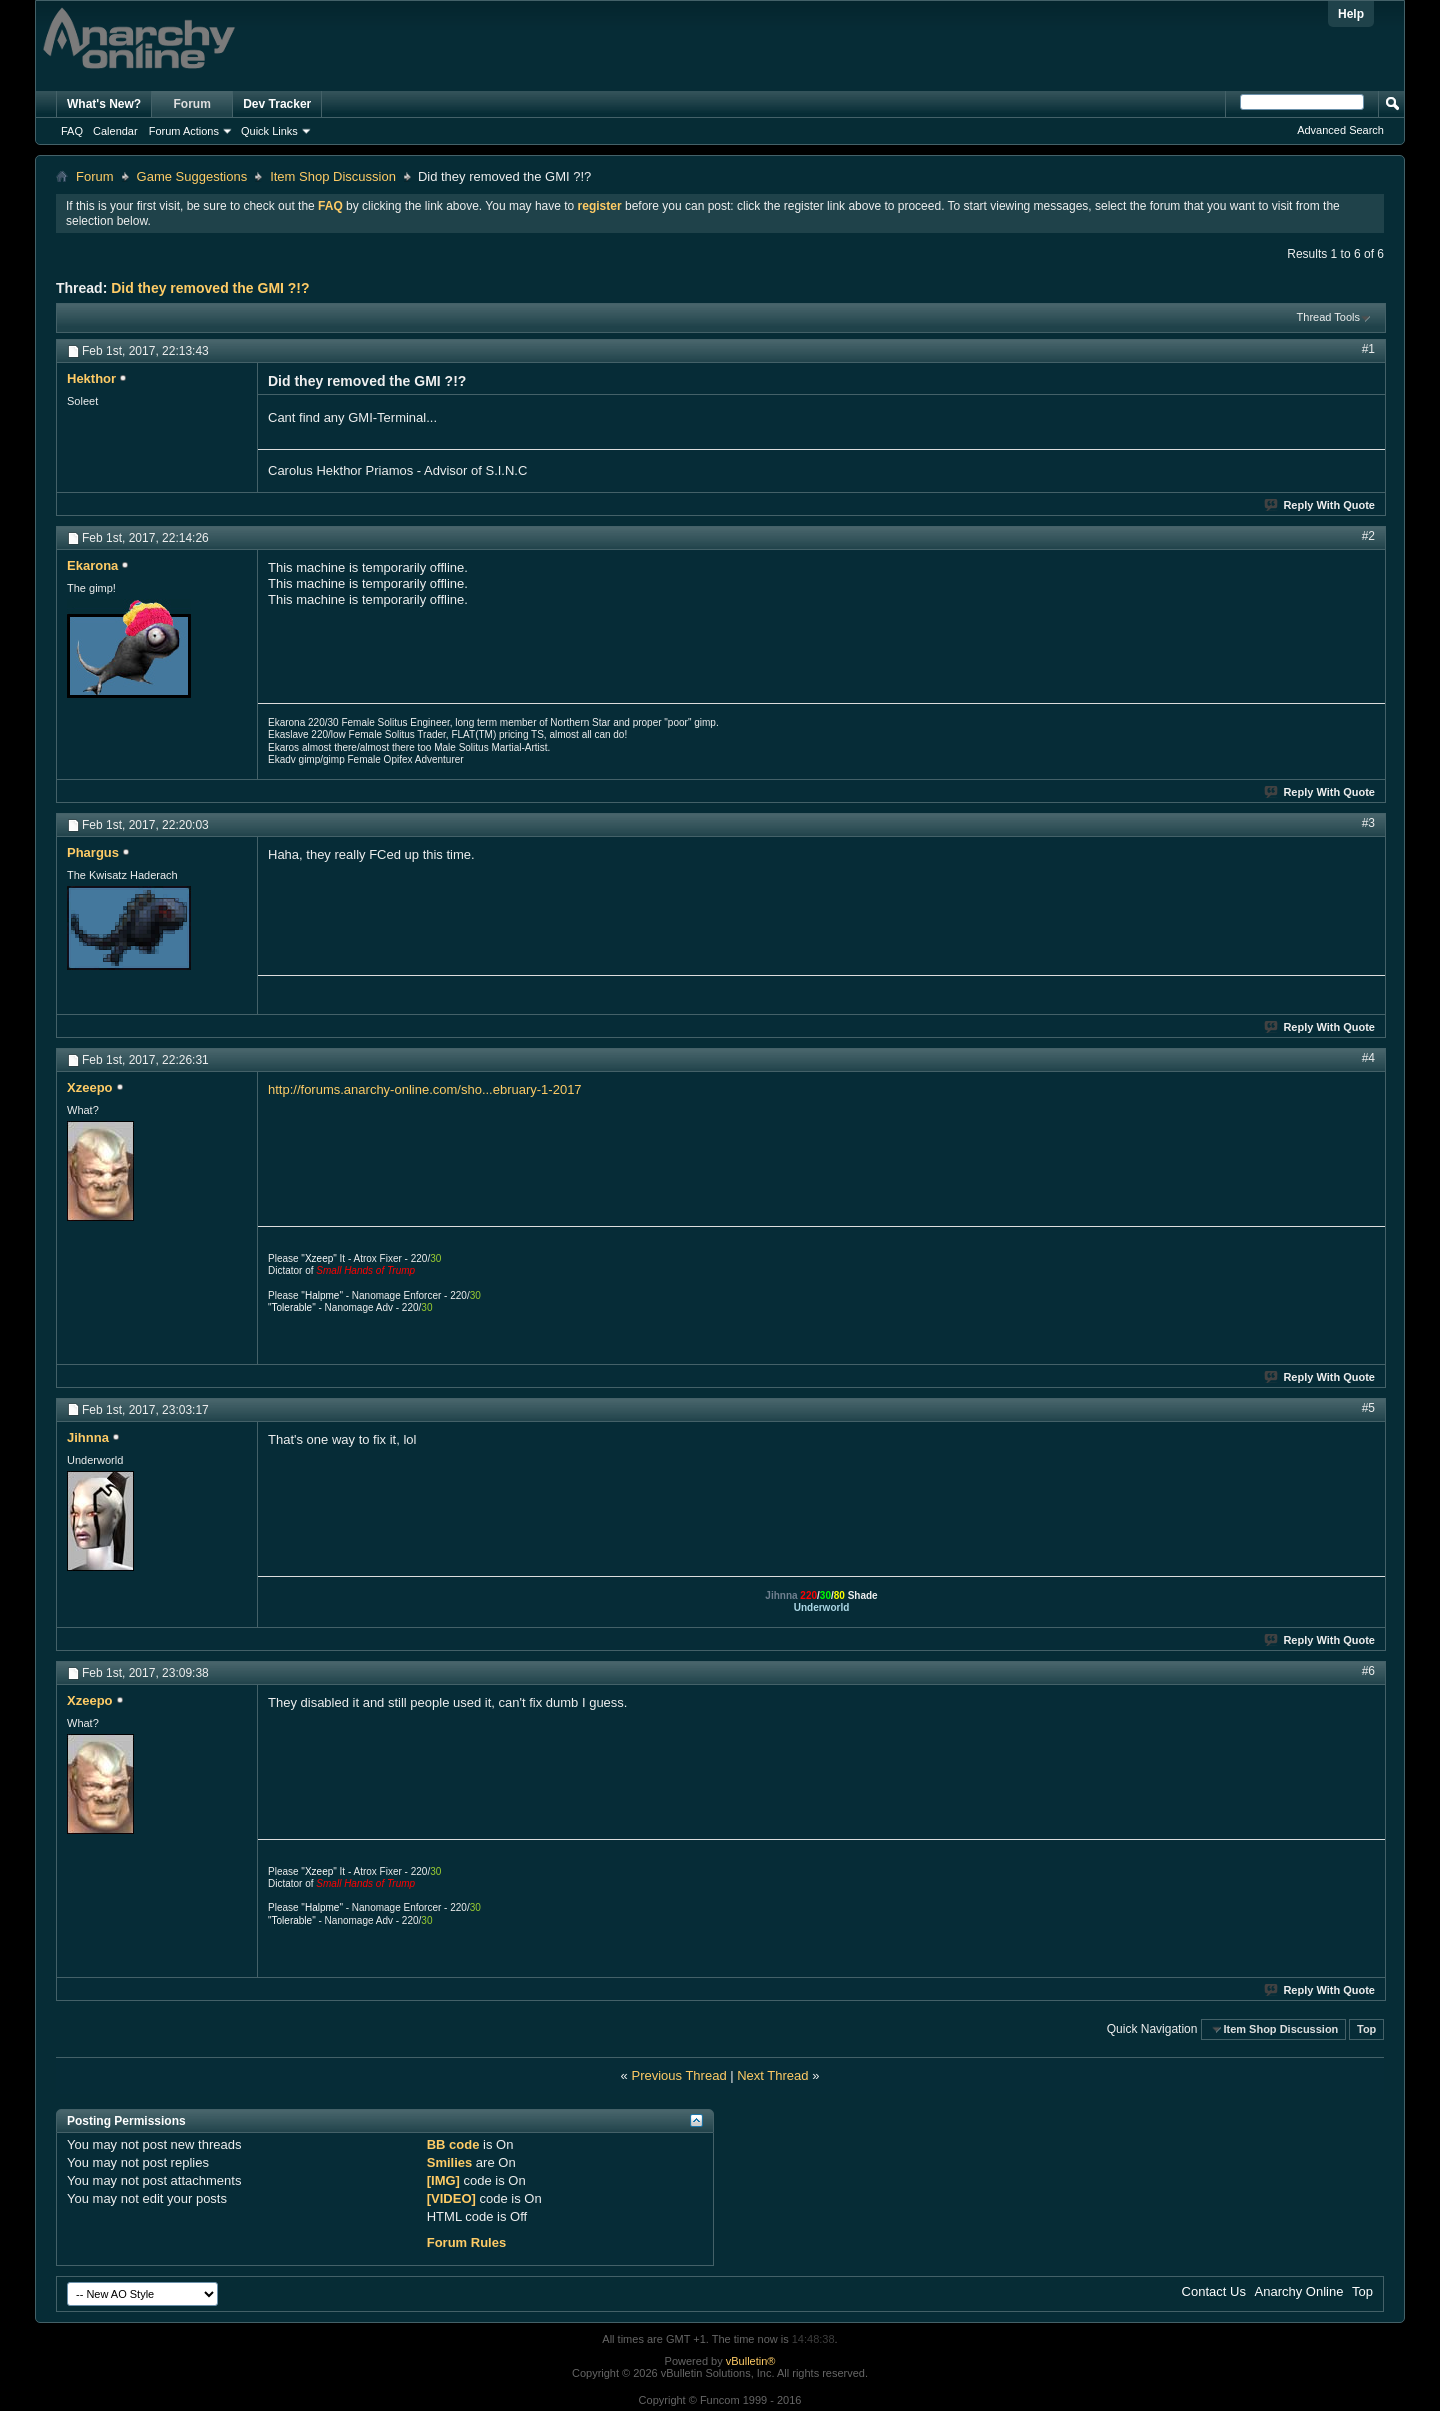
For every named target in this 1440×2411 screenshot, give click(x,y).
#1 (1368, 349)
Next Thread (772, 2075)
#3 (1368, 823)
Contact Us (1214, 2291)
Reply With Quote (1320, 505)
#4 (1368, 1058)
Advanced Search (1340, 130)
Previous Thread (678, 2075)
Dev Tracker (277, 104)
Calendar (115, 131)
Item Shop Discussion (333, 176)
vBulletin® (751, 2361)
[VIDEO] (451, 2198)
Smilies (450, 2162)
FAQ (72, 131)
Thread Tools (1328, 317)
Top (1366, 2029)
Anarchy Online (1299, 2291)
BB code (453, 2144)
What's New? (104, 104)
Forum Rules (466, 2242)
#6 (1368, 1671)
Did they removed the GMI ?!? (210, 288)
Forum (192, 104)
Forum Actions (184, 131)
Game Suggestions (192, 176)
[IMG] (443, 2180)
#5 (1368, 1408)
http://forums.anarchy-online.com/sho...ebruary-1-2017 (425, 1089)
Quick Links (269, 131)
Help (1351, 14)
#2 (1368, 536)
